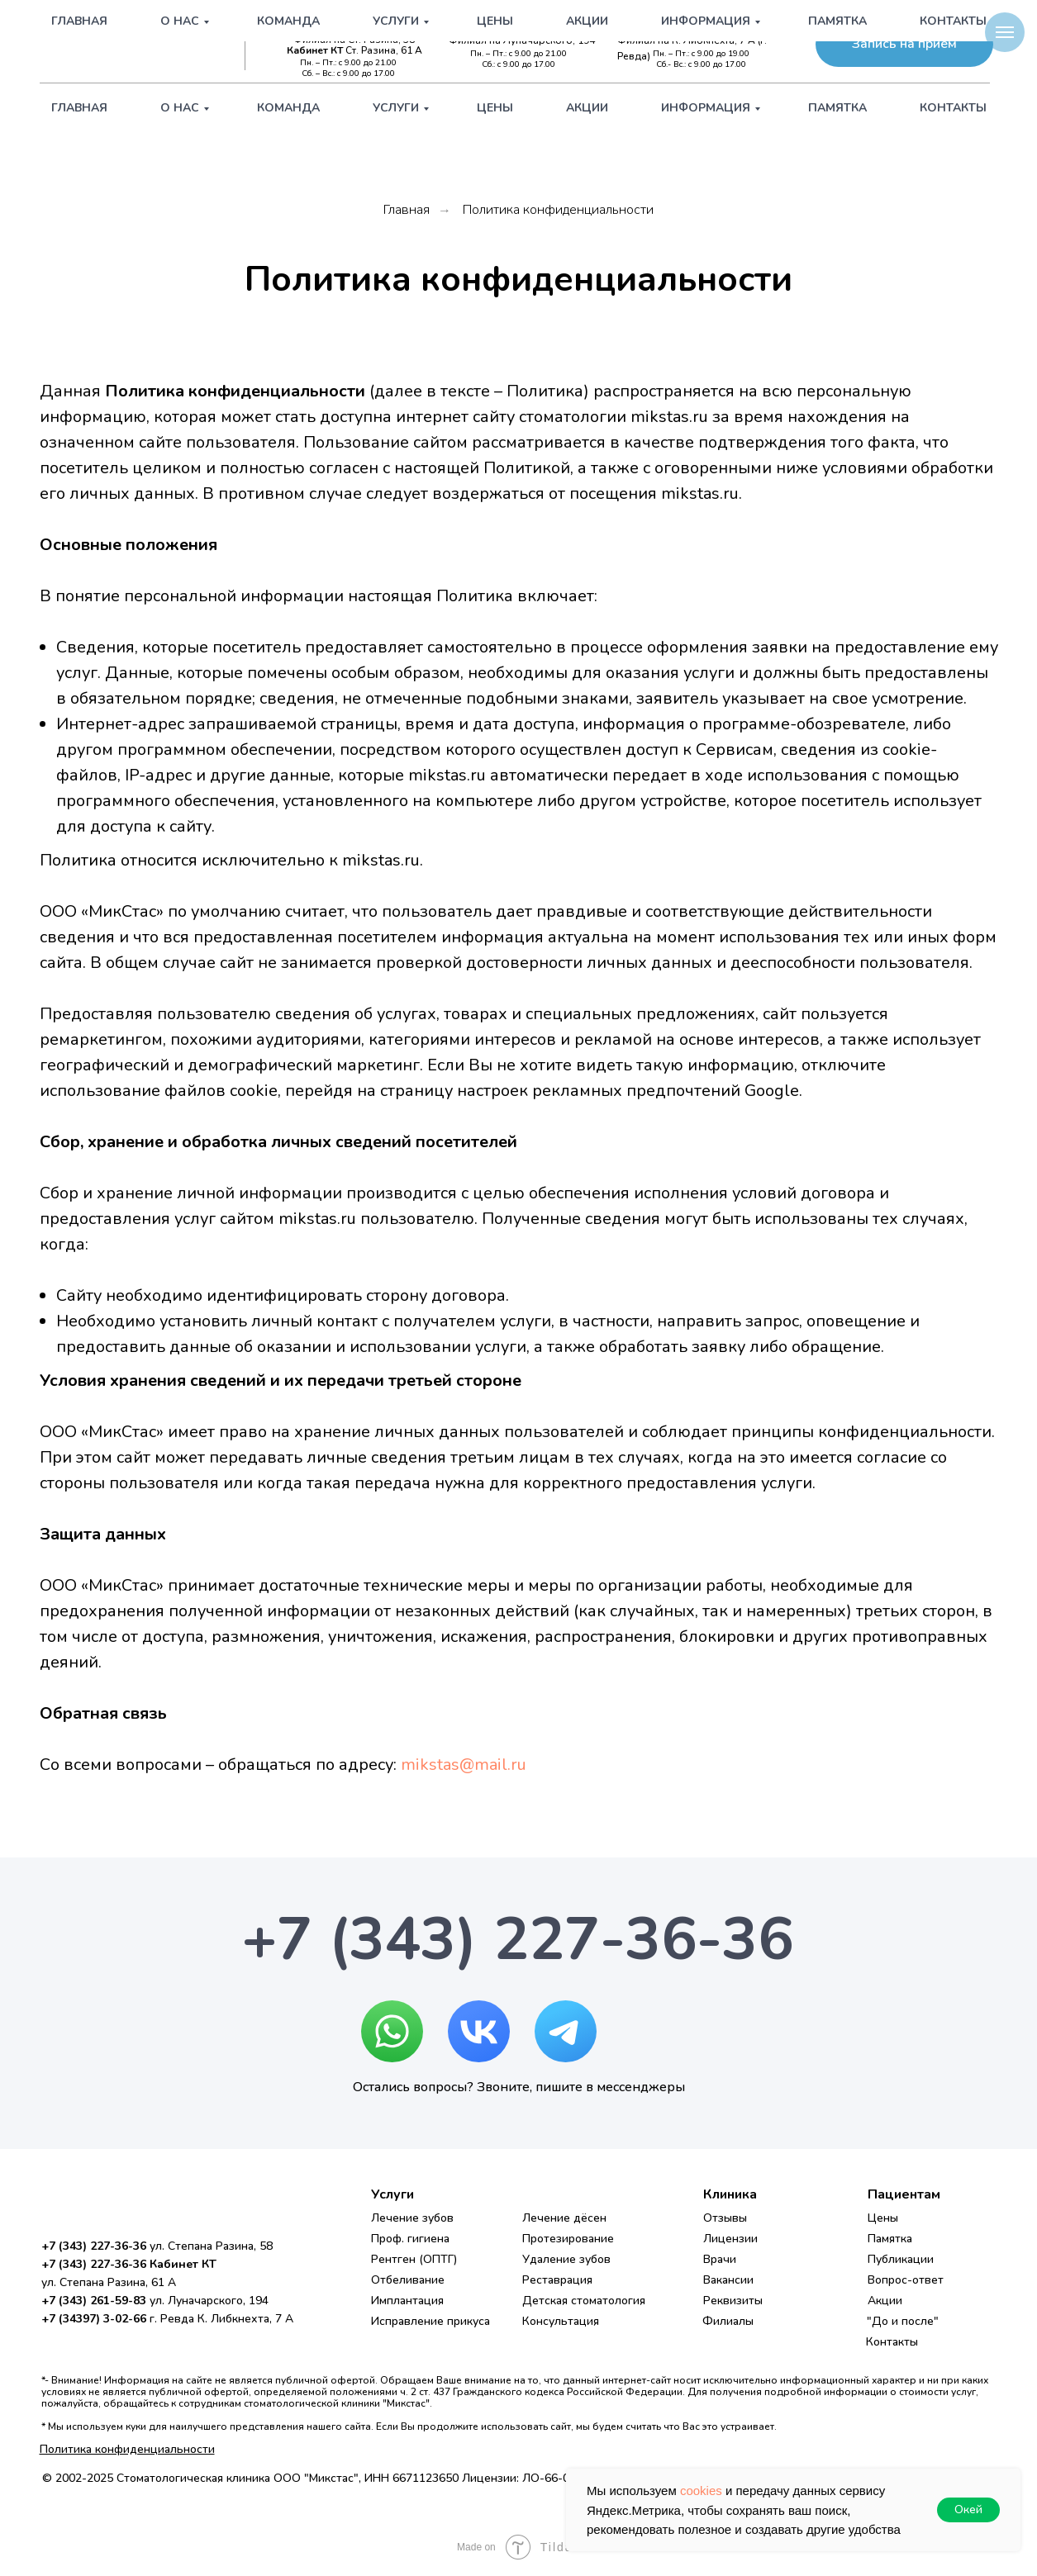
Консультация (560, 2321)
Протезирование (568, 2238)
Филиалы (728, 2321)
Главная (79, 108)
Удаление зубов (566, 2259)
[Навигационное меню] (1005, 32)
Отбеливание (408, 2280)
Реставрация (557, 2280)
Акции (587, 108)
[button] (904, 44)
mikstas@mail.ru (463, 1764)
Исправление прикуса (430, 2321)
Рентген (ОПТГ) (414, 2259)
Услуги (396, 108)
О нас (179, 108)
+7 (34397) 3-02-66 (709, 26)
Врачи (719, 2259)
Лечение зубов (412, 2218)
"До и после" (903, 2321)
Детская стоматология (583, 2300)
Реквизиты (733, 2300)
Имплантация (407, 2300)
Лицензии (730, 2238)
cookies (701, 2490)
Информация (705, 108)
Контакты (953, 108)
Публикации (901, 2259)
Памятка (837, 108)
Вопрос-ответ (906, 2280)
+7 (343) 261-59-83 (531, 26)
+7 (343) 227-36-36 (352, 26)
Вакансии (728, 2280)
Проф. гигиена (410, 2238)
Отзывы (725, 2218)
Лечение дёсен (564, 2218)
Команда (288, 108)
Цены (495, 108)
